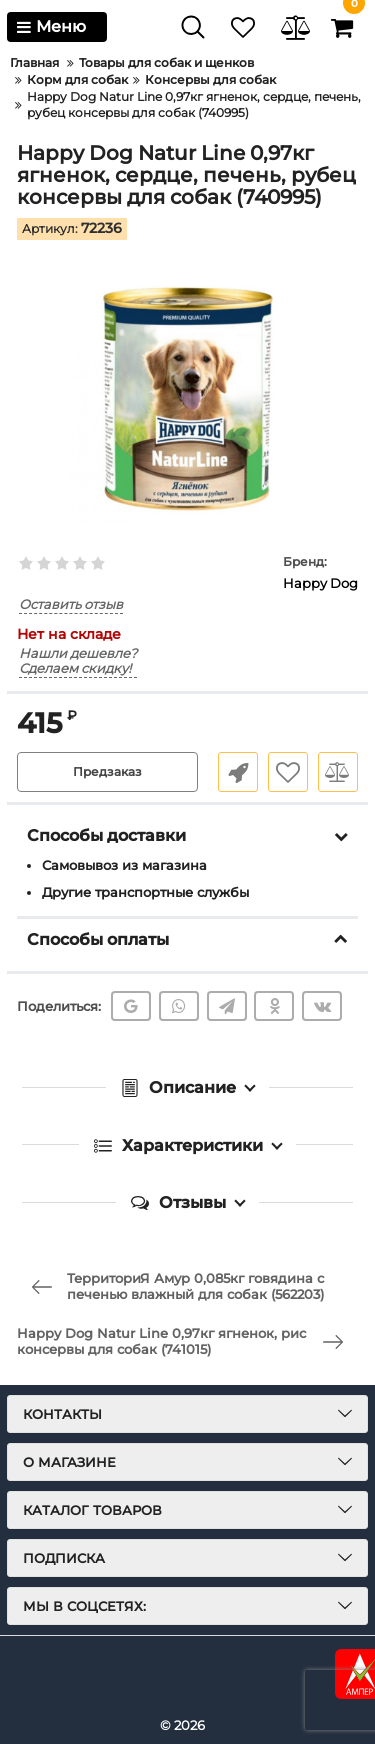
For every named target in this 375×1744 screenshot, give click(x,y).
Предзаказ (107, 771)
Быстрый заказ (238, 772)
